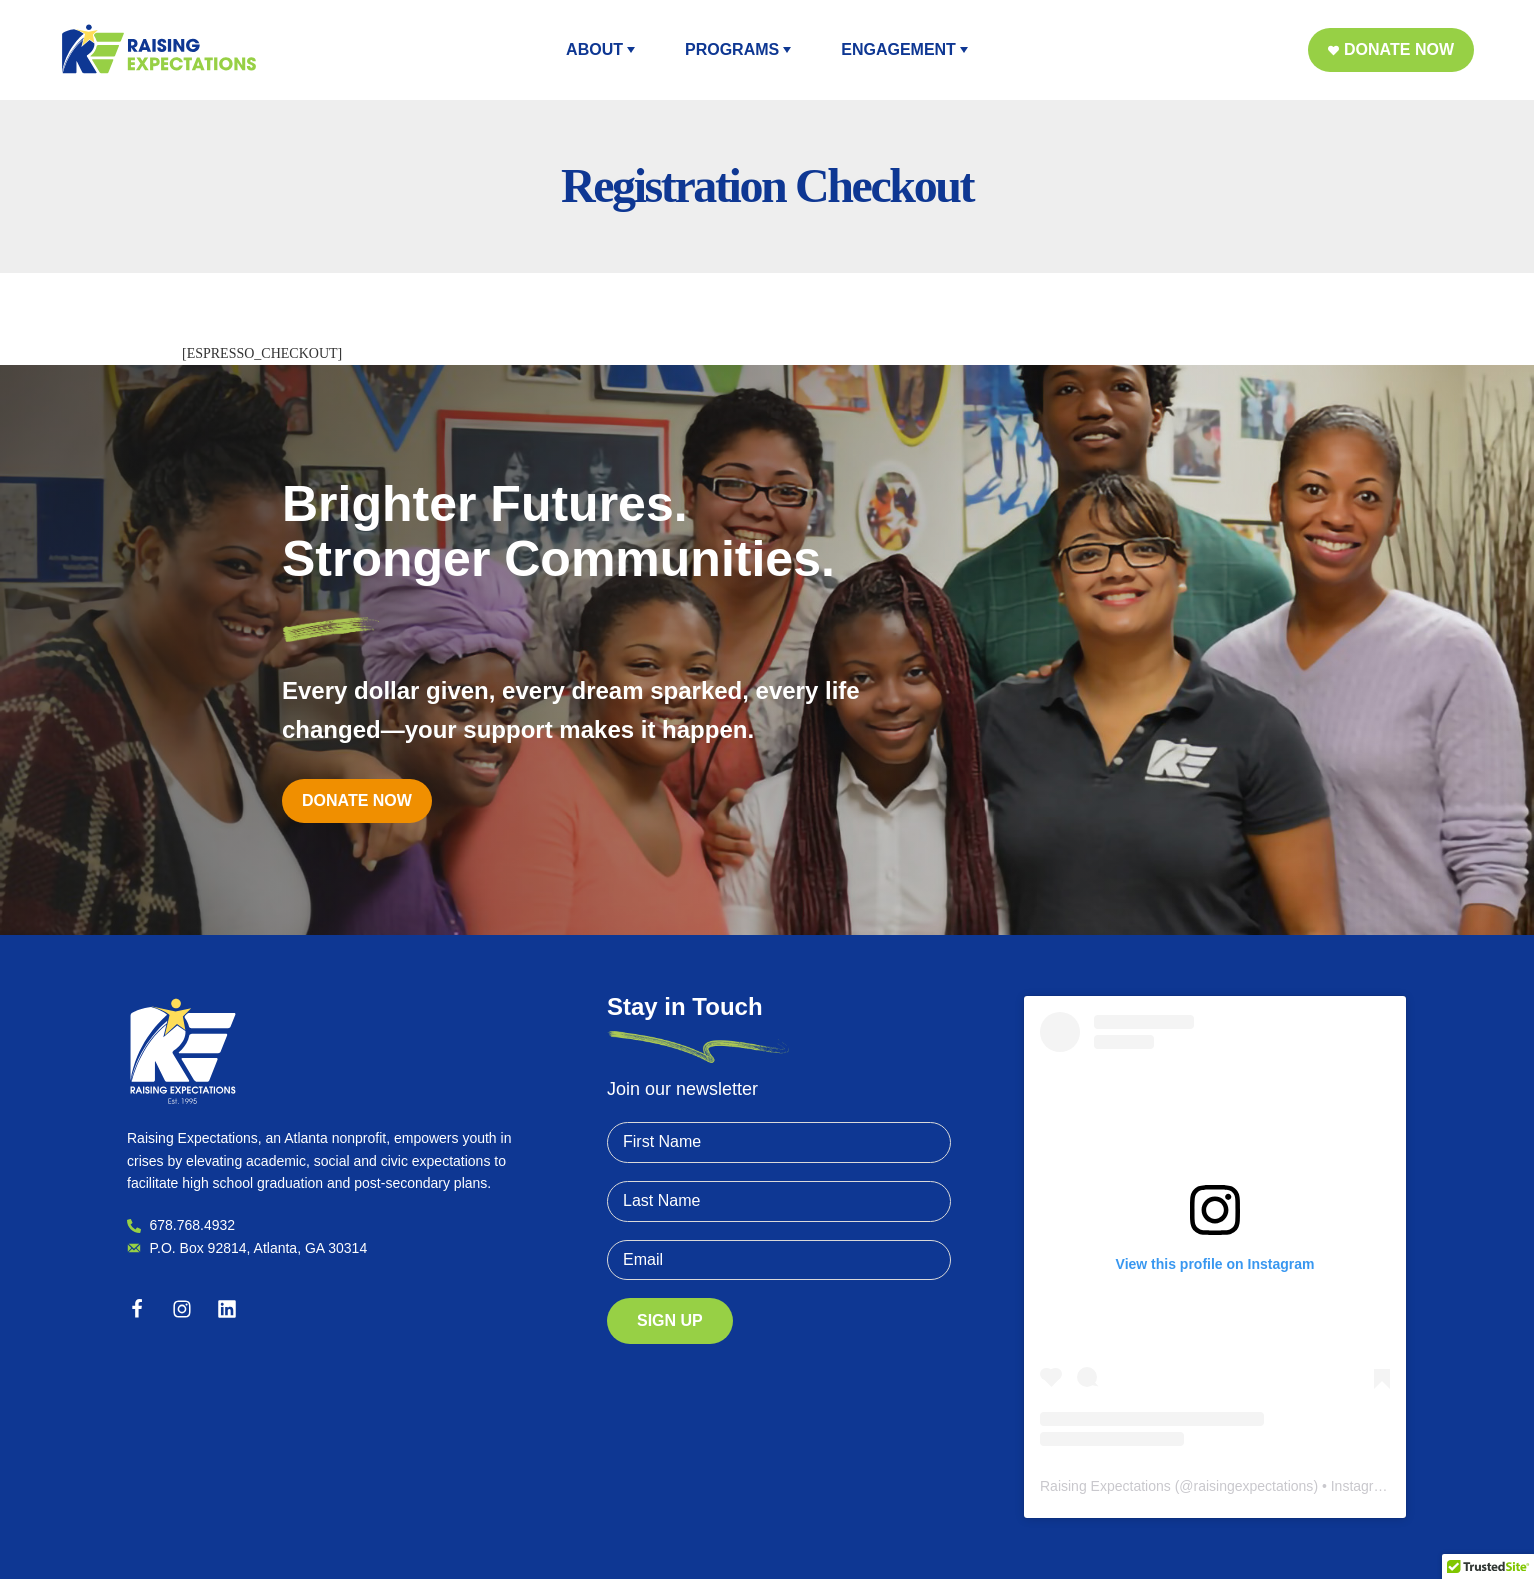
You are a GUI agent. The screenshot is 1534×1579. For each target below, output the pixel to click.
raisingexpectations (1254, 1486)
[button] (1391, 50)
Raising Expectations (1105, 1486)
